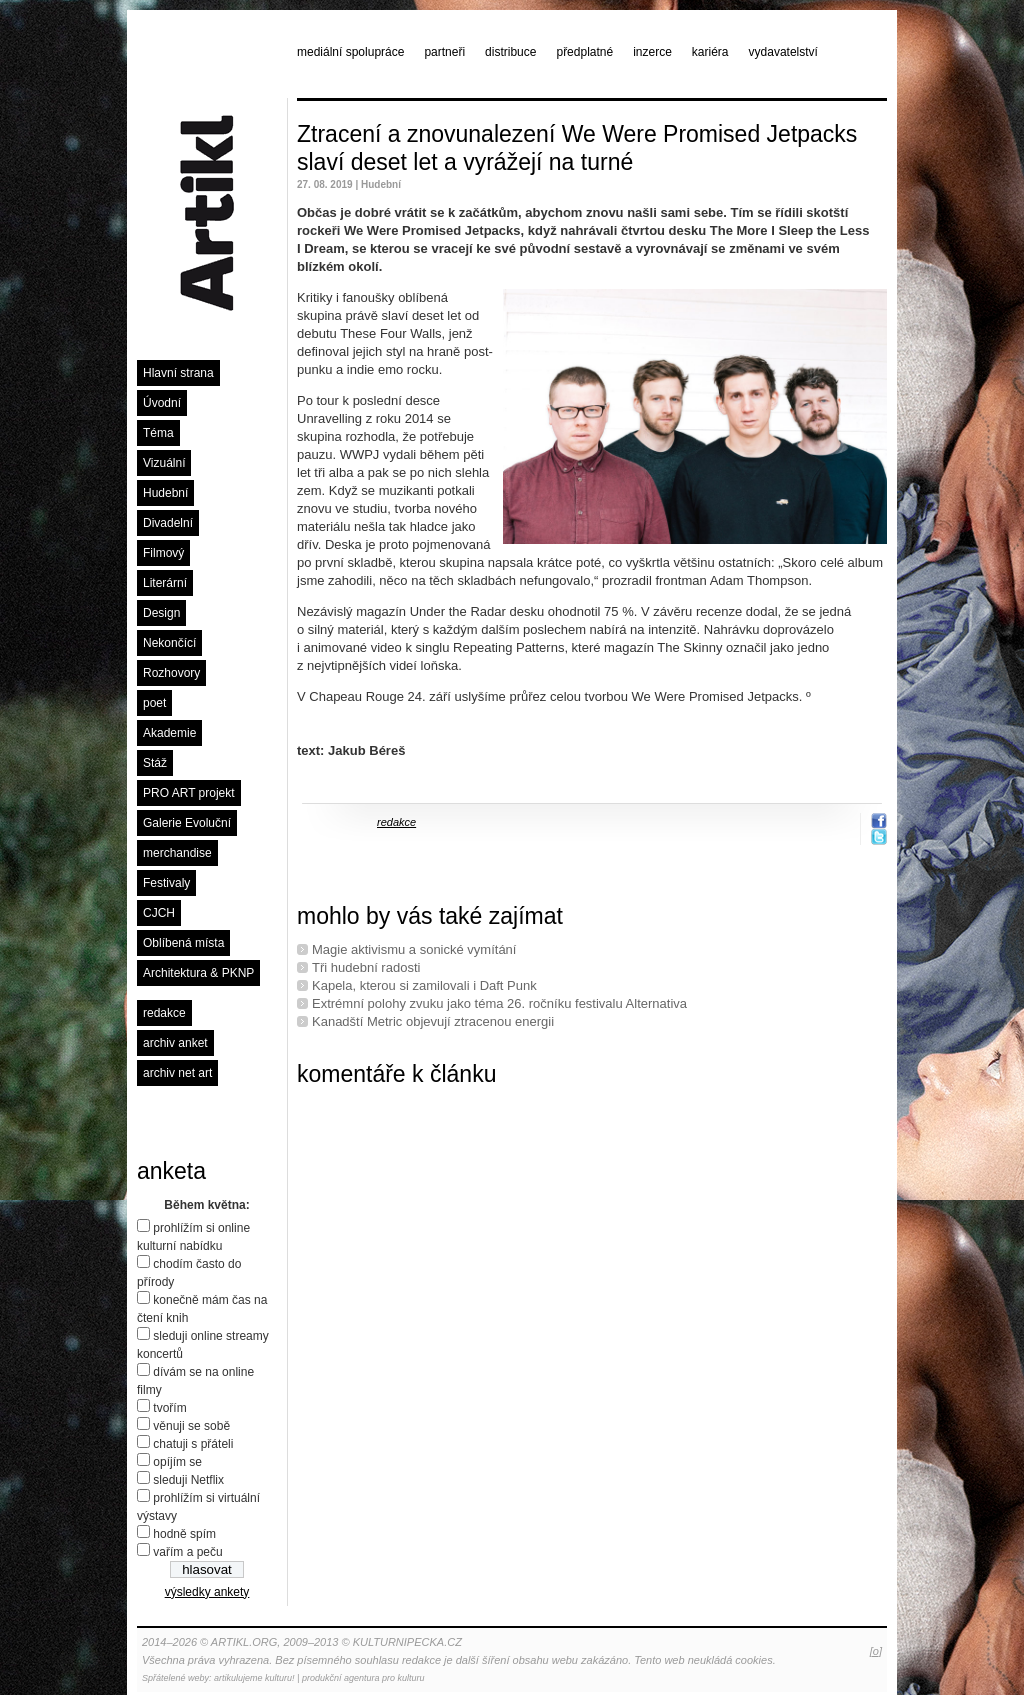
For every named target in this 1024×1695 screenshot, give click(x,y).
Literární (165, 583)
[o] (876, 1651)
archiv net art (177, 1073)
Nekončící (169, 643)
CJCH (159, 913)
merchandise (177, 853)
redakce (164, 1013)
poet (154, 703)
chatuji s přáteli (193, 1444)
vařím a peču (187, 1552)
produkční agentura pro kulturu (363, 1678)
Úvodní (162, 403)
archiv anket (175, 1043)
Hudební (165, 493)
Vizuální (164, 463)
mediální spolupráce (350, 52)
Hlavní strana (178, 373)
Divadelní (168, 523)
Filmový (163, 553)
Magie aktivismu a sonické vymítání (414, 949)
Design (161, 613)
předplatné (584, 52)
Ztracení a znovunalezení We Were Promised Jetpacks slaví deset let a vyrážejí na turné (577, 148)
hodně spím (184, 1534)
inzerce (652, 52)
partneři (444, 52)
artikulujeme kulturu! (254, 1678)
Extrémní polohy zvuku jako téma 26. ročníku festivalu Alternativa (499, 1003)
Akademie (169, 733)
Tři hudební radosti (366, 967)
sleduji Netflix (188, 1480)
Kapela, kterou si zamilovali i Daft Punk (424, 985)
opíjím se (177, 1462)
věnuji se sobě (191, 1426)
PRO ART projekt (189, 793)
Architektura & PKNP (198, 973)
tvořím (169, 1408)
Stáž (155, 763)
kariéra (710, 52)
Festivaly (166, 883)
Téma (158, 433)
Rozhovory (171, 673)
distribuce (510, 52)
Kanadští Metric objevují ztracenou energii (433, 1021)
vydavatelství (783, 52)
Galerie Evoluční (187, 823)
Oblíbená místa (183, 943)
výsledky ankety (207, 1592)
